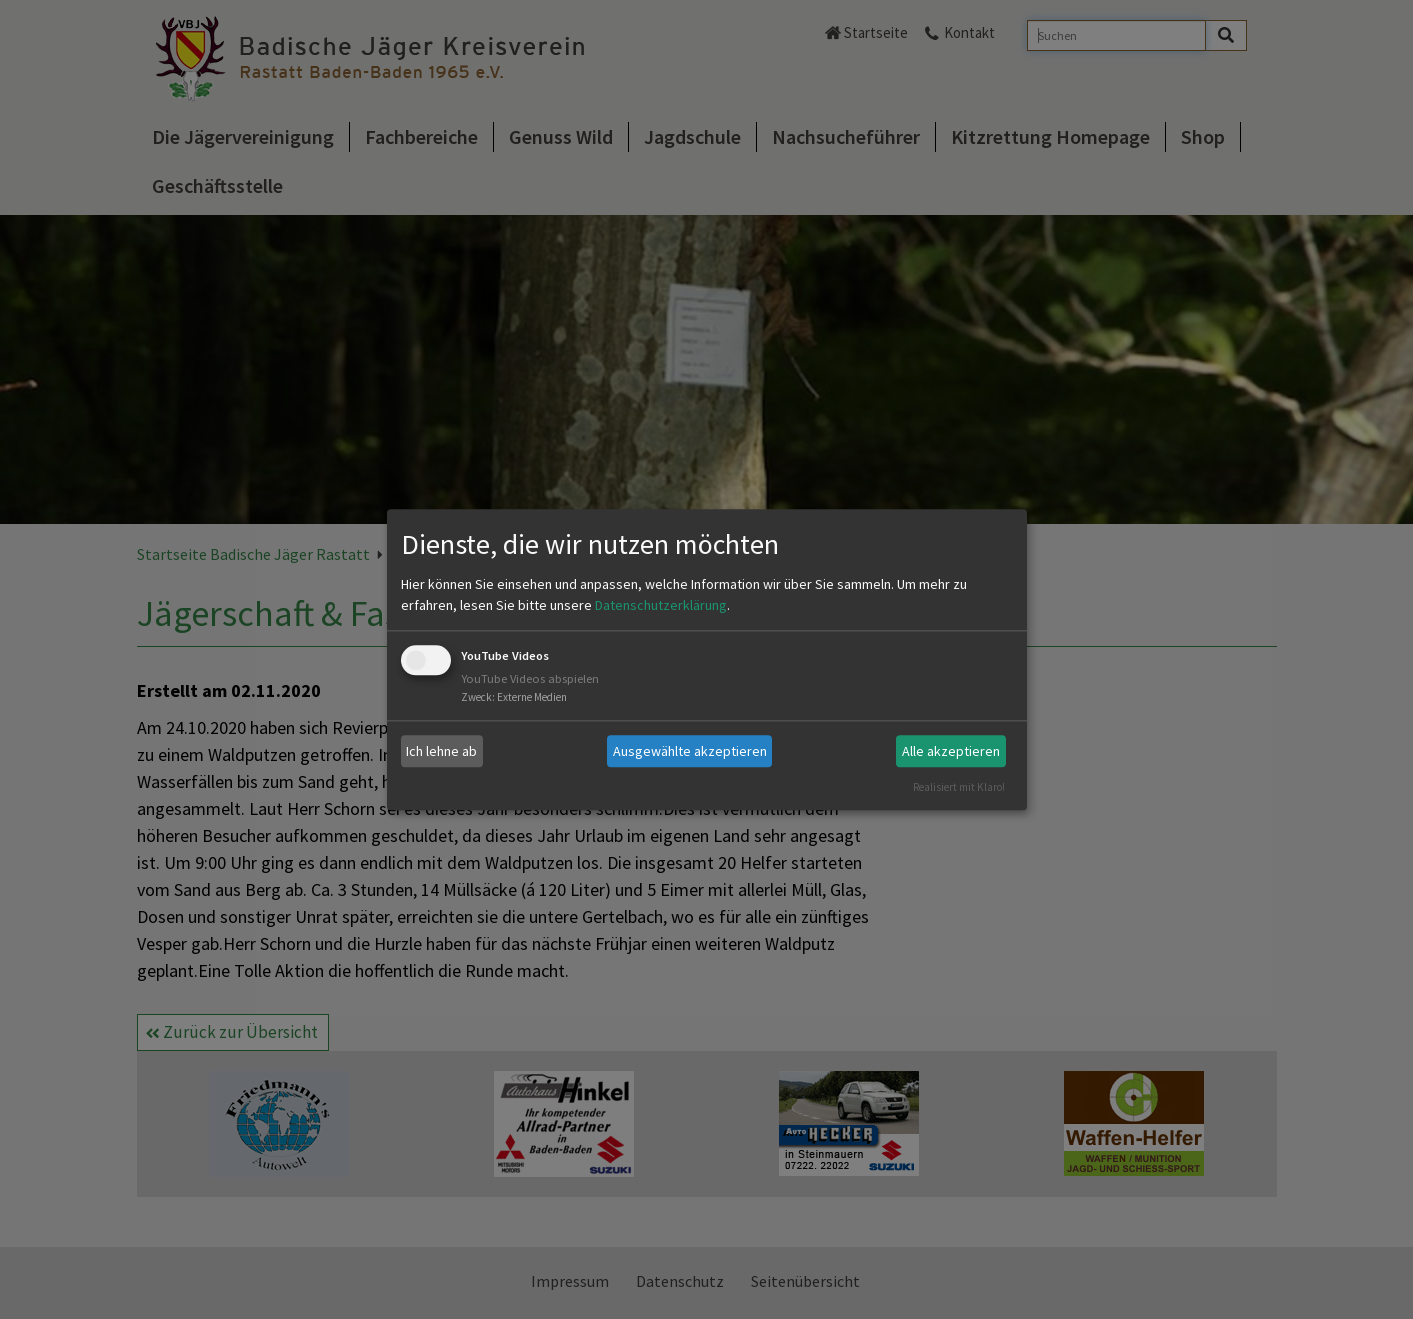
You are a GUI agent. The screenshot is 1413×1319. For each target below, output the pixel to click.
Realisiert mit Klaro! (959, 787)
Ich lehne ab (441, 751)
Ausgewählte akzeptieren (690, 751)
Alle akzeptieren (951, 751)
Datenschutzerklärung (661, 606)
